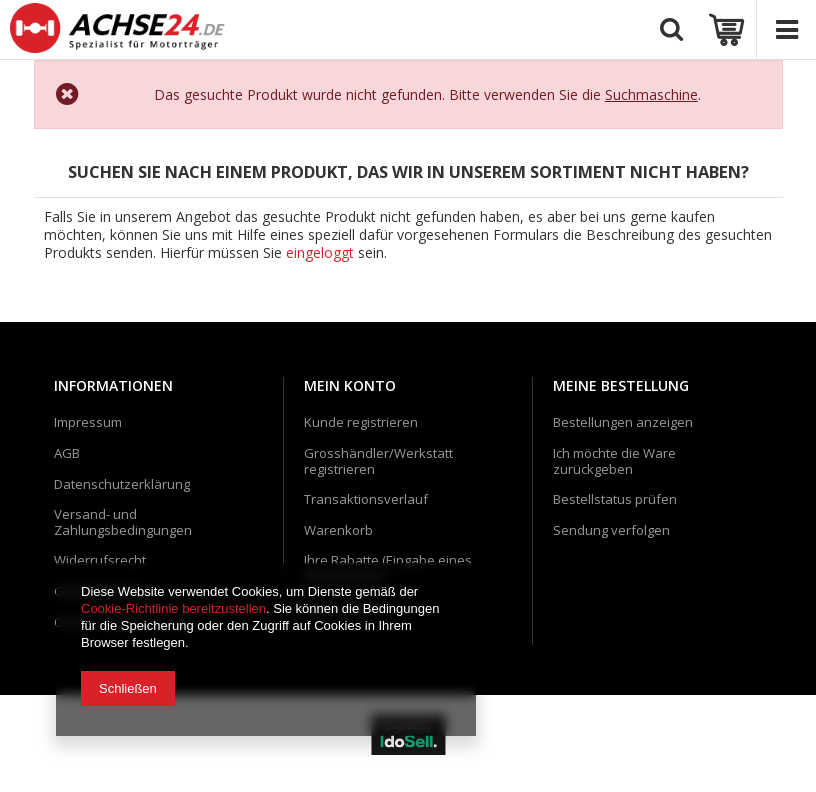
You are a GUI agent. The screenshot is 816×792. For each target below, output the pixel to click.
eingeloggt (322, 254)
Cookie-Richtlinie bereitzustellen (173, 608)
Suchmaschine (651, 94)
